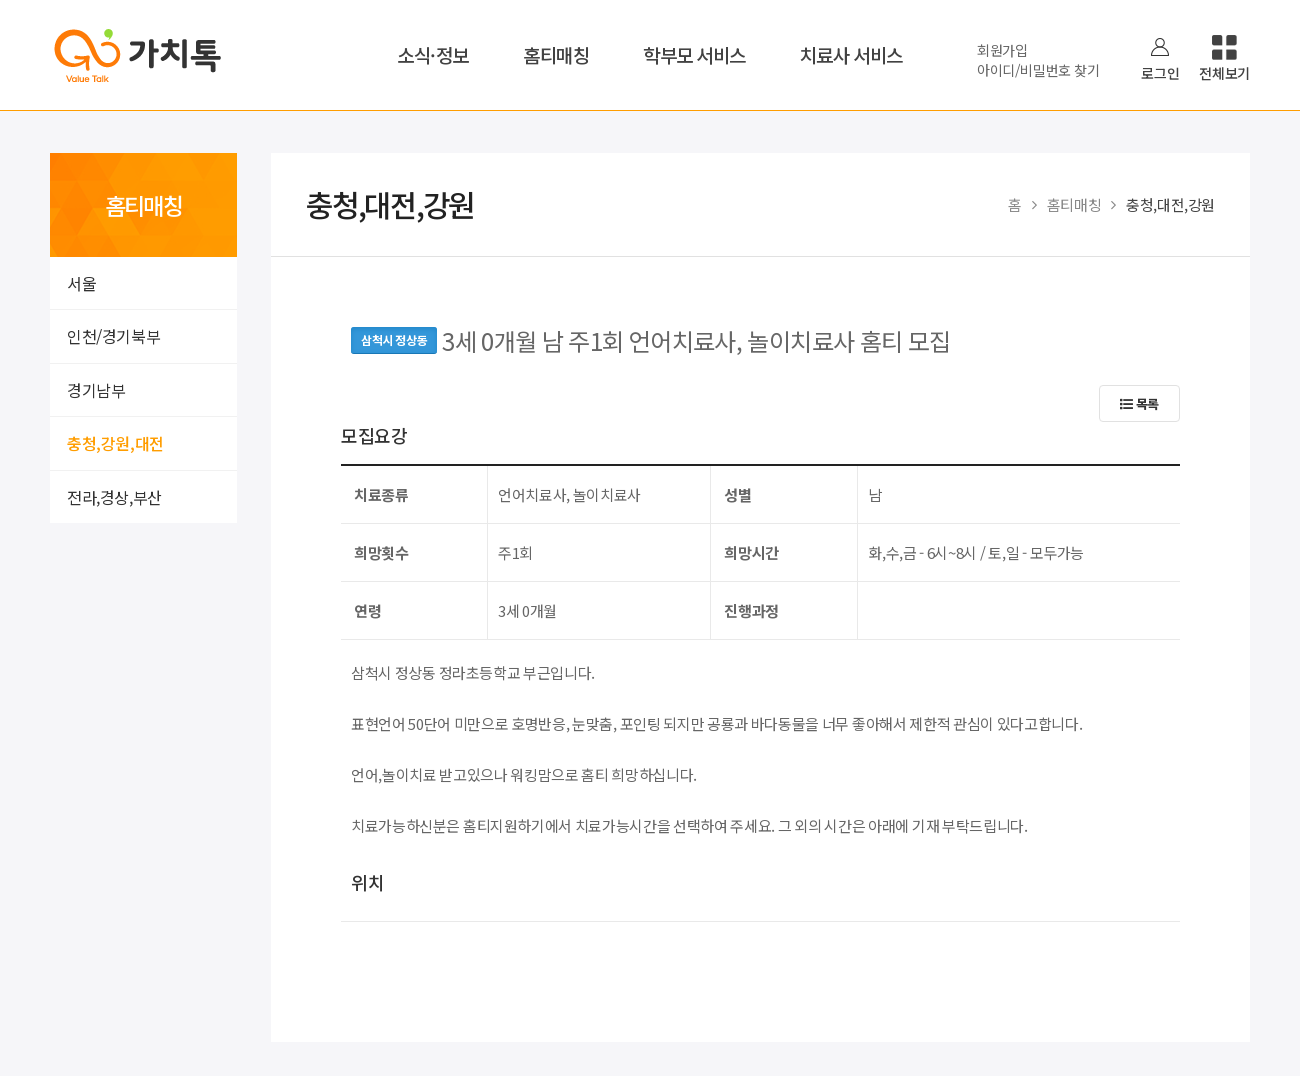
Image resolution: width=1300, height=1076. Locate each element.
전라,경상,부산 (114, 497)
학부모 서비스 (694, 54)
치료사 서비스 (851, 54)
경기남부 (96, 390)
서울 (81, 283)
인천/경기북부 (113, 336)
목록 (1139, 403)
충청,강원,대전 (115, 443)
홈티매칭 (556, 54)
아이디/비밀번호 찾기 (1038, 70)
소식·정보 (433, 54)
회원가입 (1002, 50)
